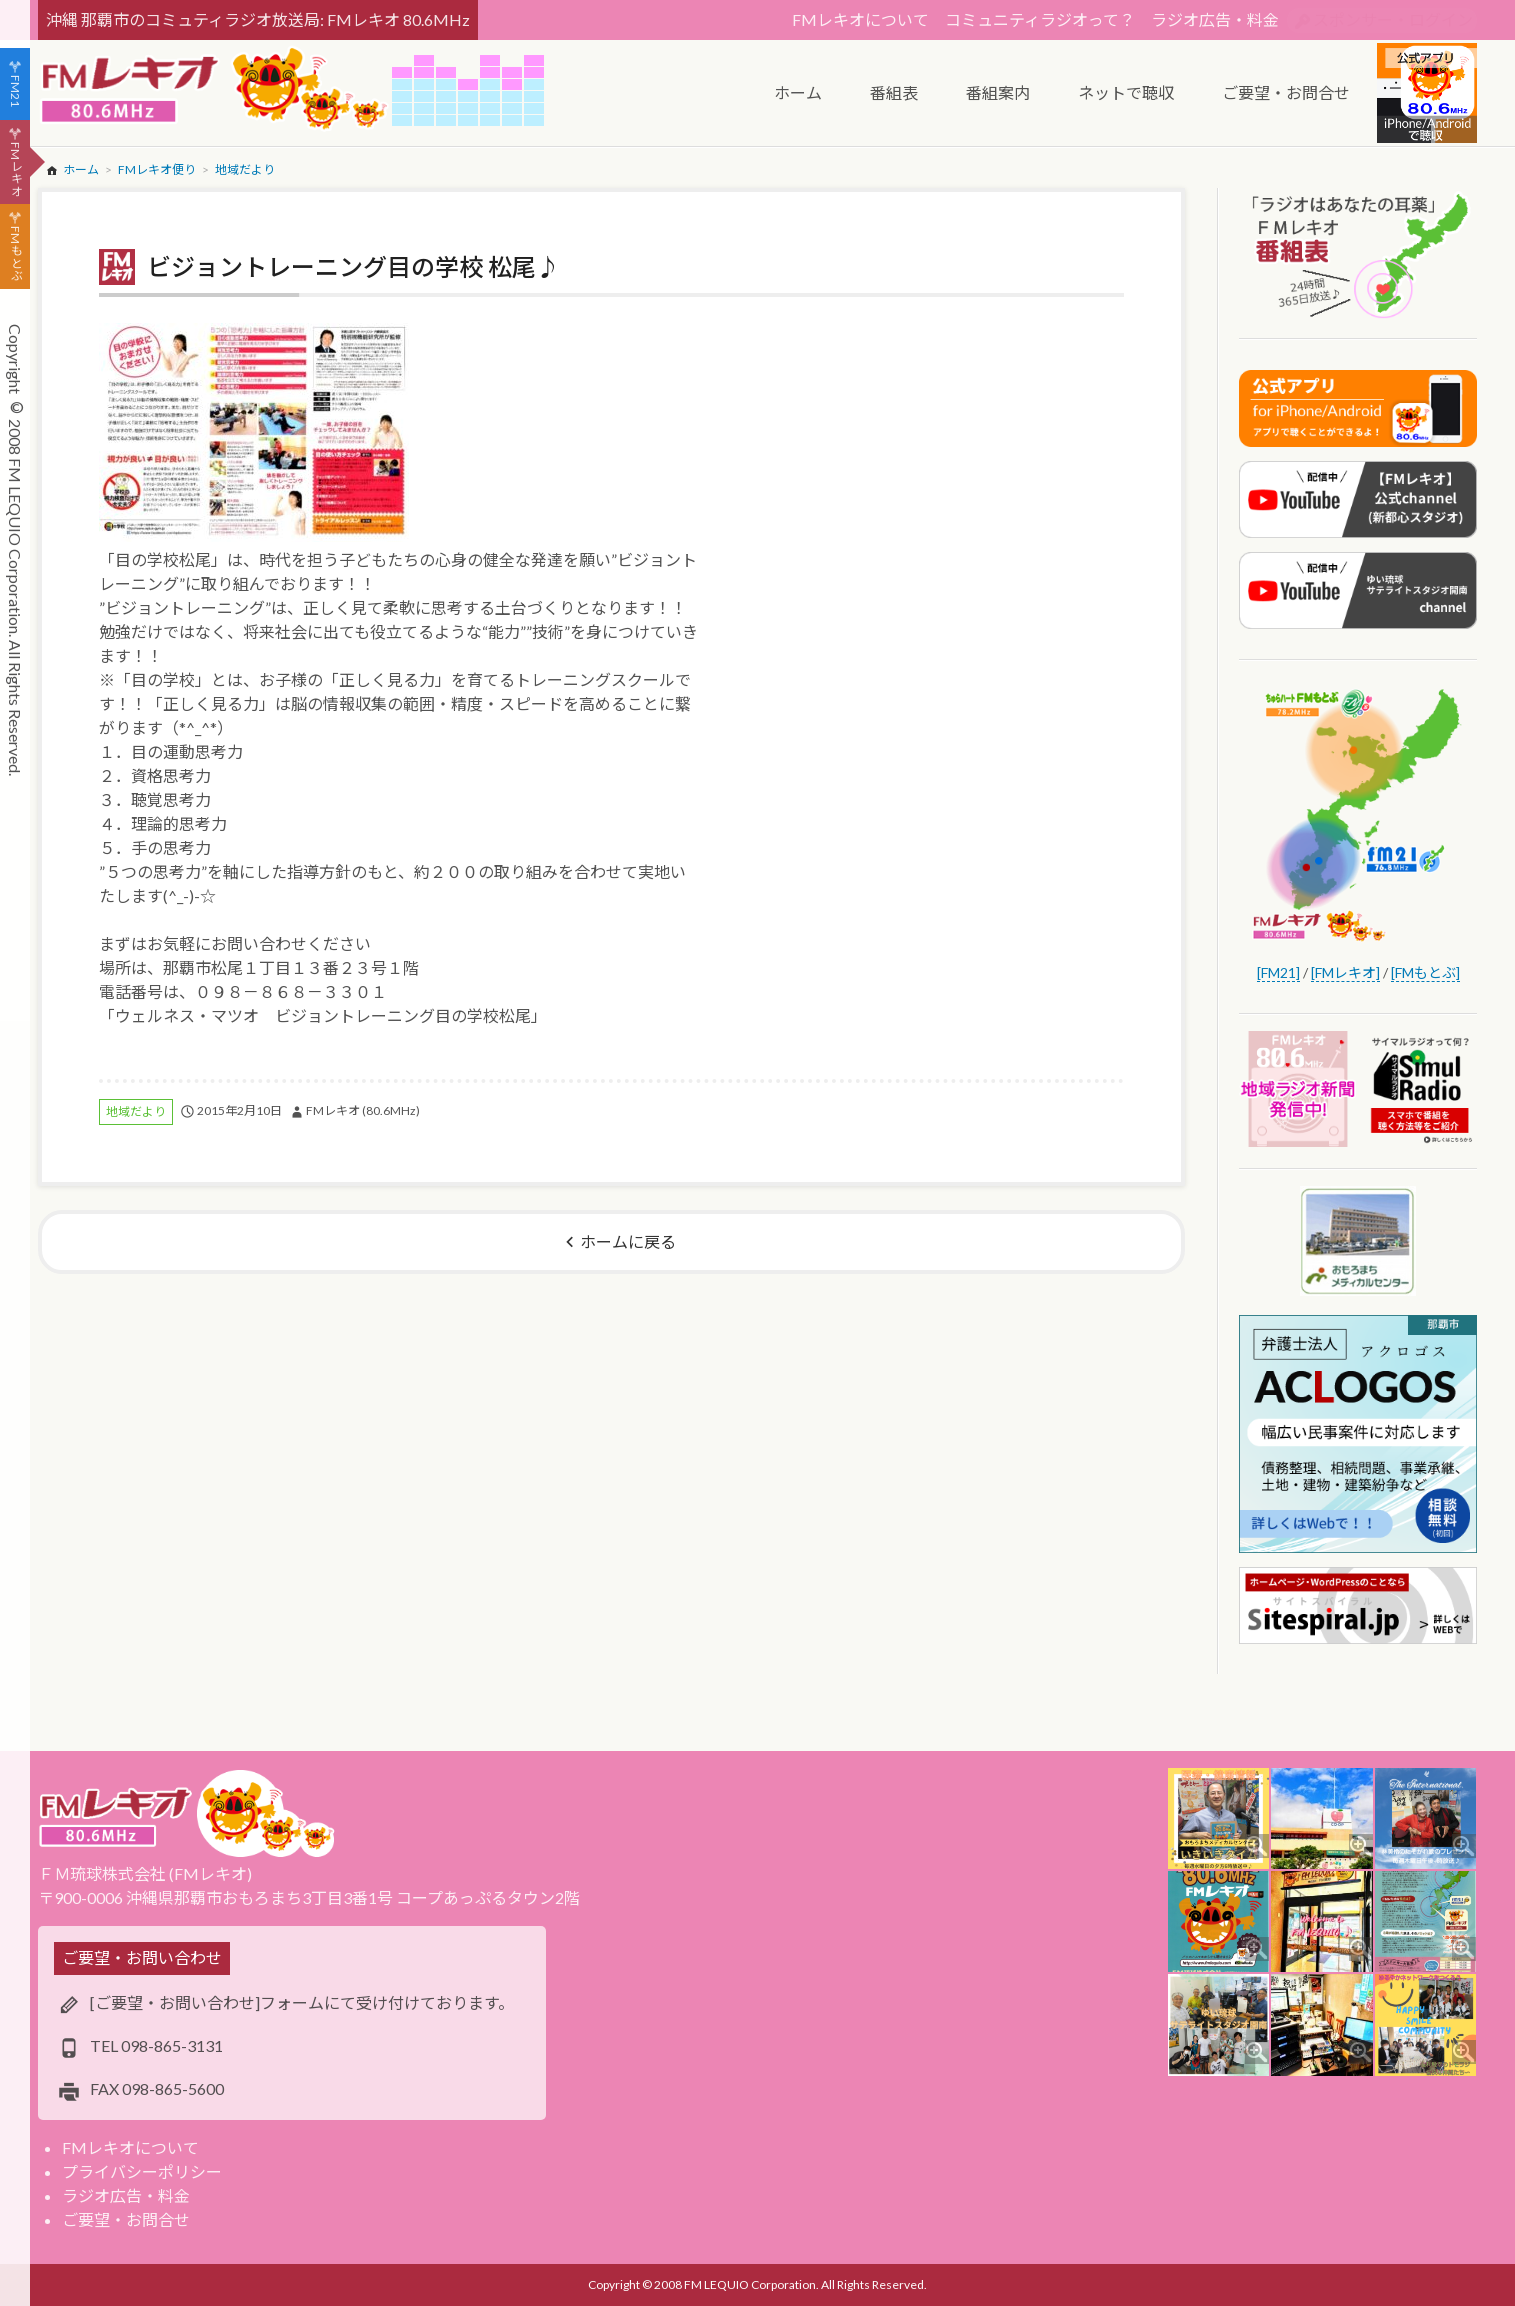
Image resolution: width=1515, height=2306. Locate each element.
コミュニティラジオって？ (1040, 19)
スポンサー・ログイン (1393, 19)
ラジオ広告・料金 (1215, 19)
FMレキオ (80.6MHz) (363, 1110)
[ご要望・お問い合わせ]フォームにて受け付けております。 (302, 2002)
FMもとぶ (15, 254)
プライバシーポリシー (142, 2171)
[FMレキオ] (1345, 972)
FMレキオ (15, 169)
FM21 (15, 91)
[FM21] (1278, 972)
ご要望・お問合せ (126, 2219)
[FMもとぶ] (1425, 972)
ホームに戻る (628, 1241)
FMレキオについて (860, 19)
